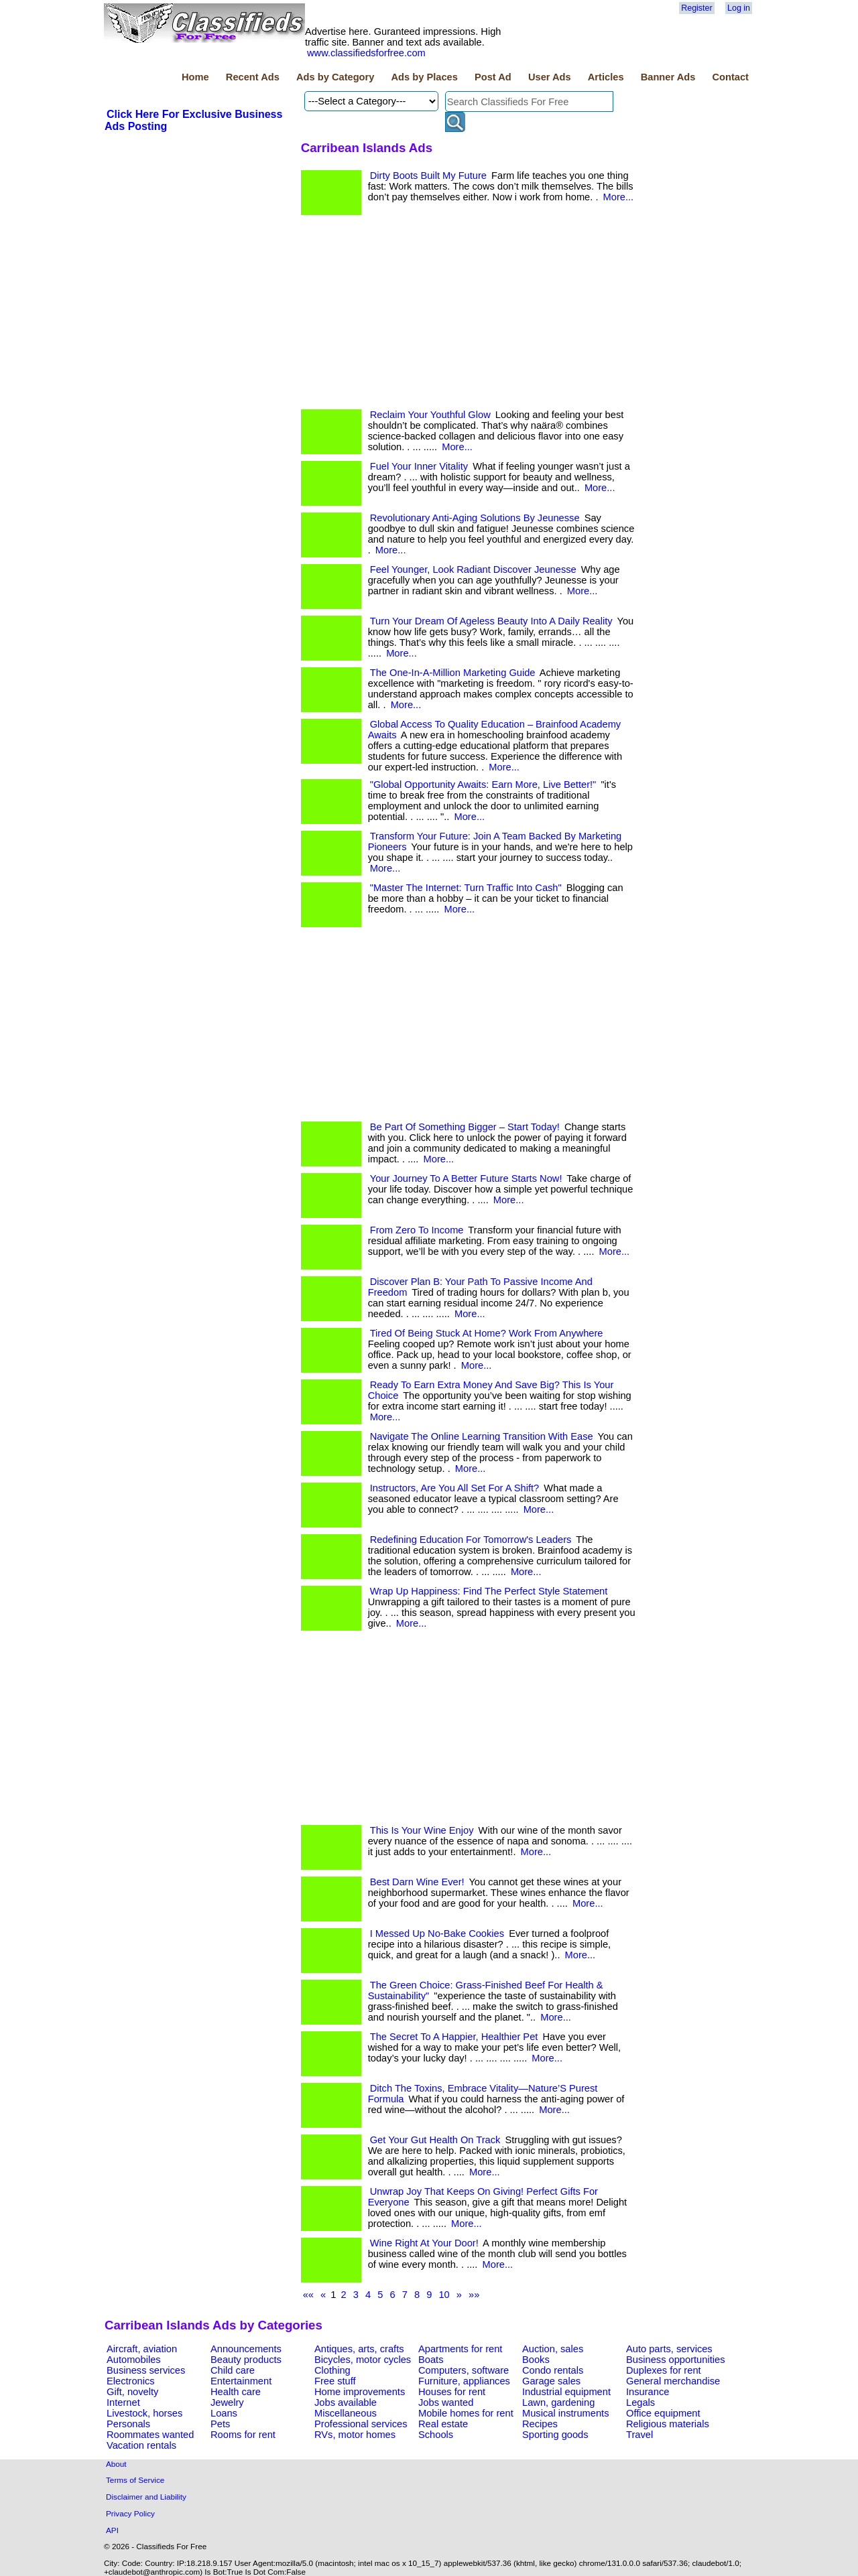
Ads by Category (335, 77)
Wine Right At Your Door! (424, 2243)
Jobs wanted (445, 2402)
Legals (640, 2402)
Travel (639, 2434)
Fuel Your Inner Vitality (419, 466)
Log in (738, 8)
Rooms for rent (242, 2434)
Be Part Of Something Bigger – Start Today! (465, 1127)
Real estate (443, 2424)
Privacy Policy (130, 2513)
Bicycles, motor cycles (362, 2359)
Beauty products (246, 2359)
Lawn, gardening (558, 2402)
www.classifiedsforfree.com (366, 53)
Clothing (332, 2370)
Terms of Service (135, 2480)
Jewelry (227, 2402)
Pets (220, 2424)
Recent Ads (253, 77)
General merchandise (673, 2381)
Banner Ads (668, 77)
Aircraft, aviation (142, 2349)
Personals (128, 2424)
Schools (435, 2434)
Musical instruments (565, 2413)
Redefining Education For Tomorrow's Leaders (471, 1539)
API (112, 2530)
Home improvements (359, 2391)
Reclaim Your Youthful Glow (430, 414)
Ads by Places (424, 77)
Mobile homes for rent (465, 2413)
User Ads (549, 77)
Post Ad (493, 77)
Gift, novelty (132, 2391)
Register (696, 8)
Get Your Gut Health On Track (435, 2139)
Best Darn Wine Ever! (417, 1882)
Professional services (360, 2424)
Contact (730, 77)
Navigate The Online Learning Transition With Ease (481, 1436)
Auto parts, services (669, 2349)
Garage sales (551, 2381)
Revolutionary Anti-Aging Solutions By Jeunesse (475, 518)
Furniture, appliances (464, 2381)
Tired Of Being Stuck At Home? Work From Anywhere (486, 1333)
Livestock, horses (144, 2413)
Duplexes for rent (663, 2370)
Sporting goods (555, 2434)
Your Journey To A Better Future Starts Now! (466, 1178)
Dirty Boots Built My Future (428, 175)
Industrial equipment (566, 2391)
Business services (146, 2370)
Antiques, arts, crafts (359, 2349)
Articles (606, 77)
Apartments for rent (460, 2349)
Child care (232, 2370)
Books (536, 2359)
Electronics (131, 2381)
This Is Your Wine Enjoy (422, 1830)
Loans (223, 2413)
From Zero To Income (417, 1230)
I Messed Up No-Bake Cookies (437, 1933)
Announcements (246, 2349)
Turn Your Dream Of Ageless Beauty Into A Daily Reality (491, 621)
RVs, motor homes (354, 2434)
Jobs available (345, 2402)
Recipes (540, 2424)
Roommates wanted (150, 2434)
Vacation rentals (141, 2445)
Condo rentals (552, 2370)
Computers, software (463, 2370)
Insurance (647, 2391)
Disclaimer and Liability (146, 2496)
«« (308, 2294)
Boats (430, 2359)
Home (195, 77)
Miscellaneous (345, 2413)
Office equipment (663, 2413)
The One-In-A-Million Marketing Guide (453, 672)
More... (618, 197)
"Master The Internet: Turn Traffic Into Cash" (466, 887)
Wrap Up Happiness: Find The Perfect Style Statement (489, 1591)
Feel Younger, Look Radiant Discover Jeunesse (473, 569)
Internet (123, 2402)
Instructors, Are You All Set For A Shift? (455, 1488)
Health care (235, 2391)
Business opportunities (675, 2359)
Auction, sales (552, 2349)
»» (474, 2294)
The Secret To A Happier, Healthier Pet (454, 2036)
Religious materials (667, 2424)
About (116, 2463)
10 (443, 2294)
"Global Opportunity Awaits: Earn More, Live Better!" (483, 784)
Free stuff (335, 2381)
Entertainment (240, 2381)
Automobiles (134, 2359)
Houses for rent (451, 2391)
